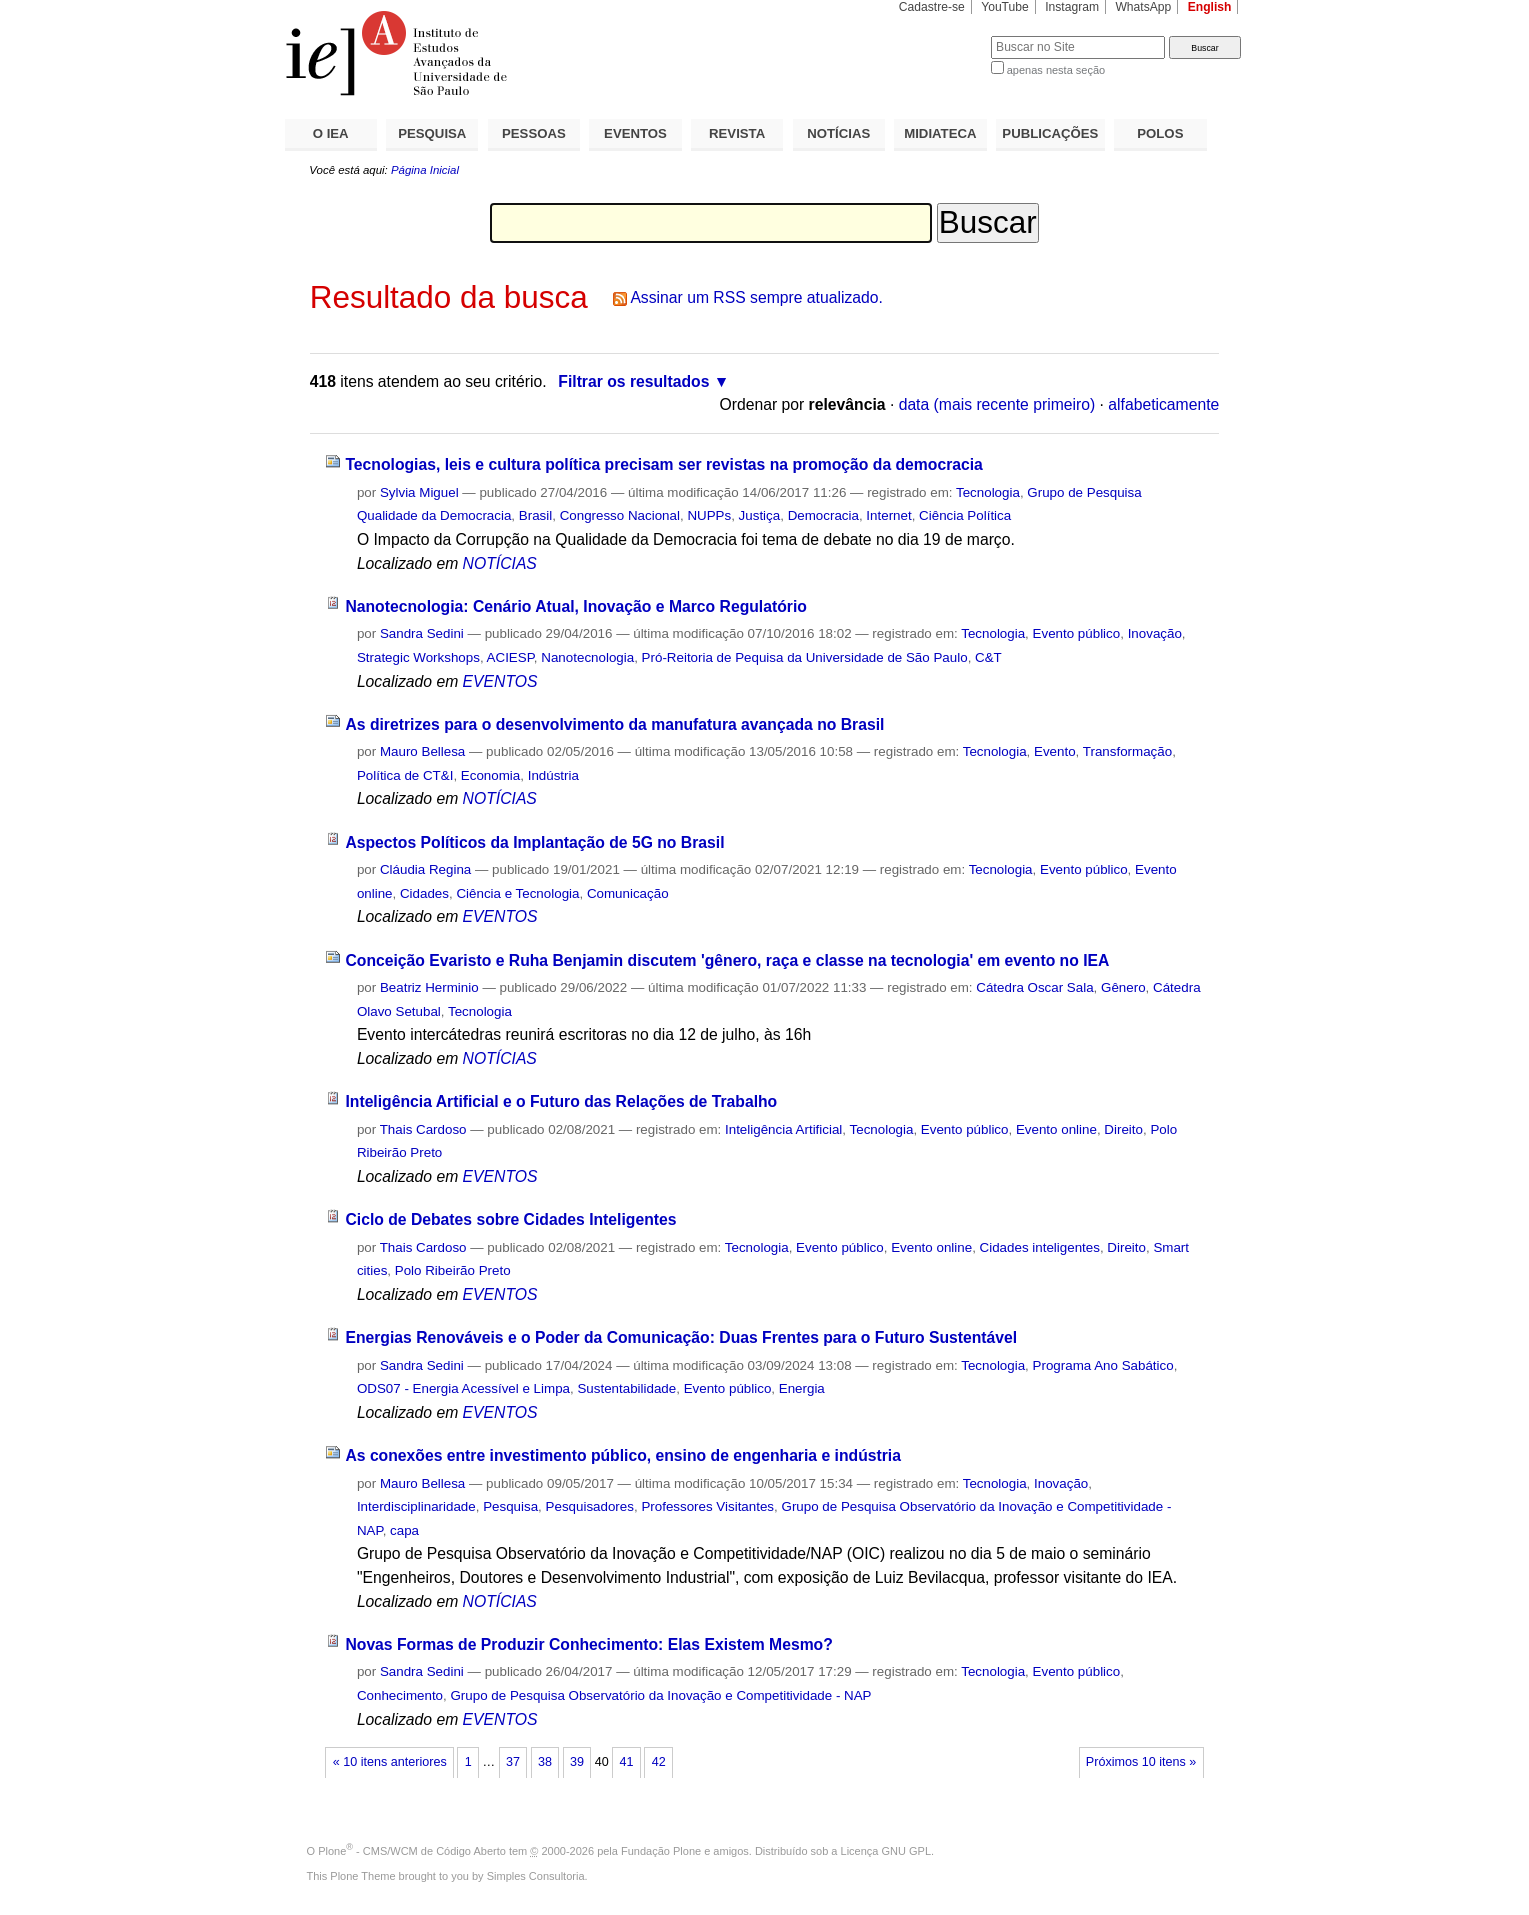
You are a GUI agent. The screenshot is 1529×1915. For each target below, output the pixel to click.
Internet (888, 515)
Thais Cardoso (423, 1129)
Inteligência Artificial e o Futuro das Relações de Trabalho (561, 1101)
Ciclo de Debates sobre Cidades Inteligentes (510, 1219)
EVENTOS (635, 133)
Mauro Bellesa (422, 751)
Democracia (823, 515)
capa (404, 1530)
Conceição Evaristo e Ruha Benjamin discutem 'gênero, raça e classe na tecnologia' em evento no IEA (727, 960)
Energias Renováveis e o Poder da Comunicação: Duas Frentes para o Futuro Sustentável (681, 1337)
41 (627, 1762)
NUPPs (709, 515)
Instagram (1072, 7)
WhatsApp (1143, 7)
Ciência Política (965, 515)
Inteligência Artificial (783, 1129)
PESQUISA (432, 133)
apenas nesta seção (1056, 70)
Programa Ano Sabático (1103, 1365)
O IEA (331, 133)
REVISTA (737, 133)
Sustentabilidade (626, 1388)
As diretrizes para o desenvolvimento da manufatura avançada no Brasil (614, 724)
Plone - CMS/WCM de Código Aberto (412, 1851)
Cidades (424, 893)
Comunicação (628, 893)
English (1210, 7)
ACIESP (510, 657)
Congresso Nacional (620, 515)
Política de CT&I (405, 775)
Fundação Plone (661, 1851)
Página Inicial (425, 170)
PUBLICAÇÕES (1050, 133)
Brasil (535, 515)
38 (545, 1762)
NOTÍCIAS (838, 133)
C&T (988, 657)
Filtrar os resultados (633, 381)
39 (577, 1762)
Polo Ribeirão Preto (453, 1270)
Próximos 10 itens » (1141, 1762)
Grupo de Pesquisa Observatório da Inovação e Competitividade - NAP (660, 1695)
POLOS (1160, 133)
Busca (942, 35)
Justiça (760, 515)
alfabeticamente (1163, 404)
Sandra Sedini (422, 633)
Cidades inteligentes (1040, 1247)
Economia (490, 775)
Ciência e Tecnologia (517, 893)
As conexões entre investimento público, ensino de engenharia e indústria (623, 1455)
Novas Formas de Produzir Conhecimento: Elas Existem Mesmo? (588, 1644)
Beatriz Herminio (429, 987)
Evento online (1056, 1129)
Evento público (1077, 633)
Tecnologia (988, 492)
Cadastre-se (932, 7)
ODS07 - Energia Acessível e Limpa (463, 1388)
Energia (802, 1388)
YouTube (1005, 7)
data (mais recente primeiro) (997, 404)
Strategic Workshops (418, 657)
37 (513, 1762)
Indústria (553, 775)
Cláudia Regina (425, 869)
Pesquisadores (590, 1506)
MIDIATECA (940, 133)
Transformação (1127, 751)
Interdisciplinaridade (416, 1506)
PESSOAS (534, 133)
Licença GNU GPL (886, 1851)
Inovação (1155, 633)
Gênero (1123, 987)
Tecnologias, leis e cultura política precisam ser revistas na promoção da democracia (663, 464)
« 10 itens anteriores (390, 1762)
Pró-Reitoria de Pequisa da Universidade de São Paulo (805, 657)
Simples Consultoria (536, 1876)
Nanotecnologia (587, 657)
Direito (1123, 1129)
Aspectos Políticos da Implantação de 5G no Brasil (534, 842)
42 (659, 1762)
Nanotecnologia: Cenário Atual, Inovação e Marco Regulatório (575, 606)
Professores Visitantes (707, 1506)
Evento (1055, 751)
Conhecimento (400, 1695)
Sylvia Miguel (419, 492)
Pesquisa (510, 1506)
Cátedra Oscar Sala (1034, 987)
